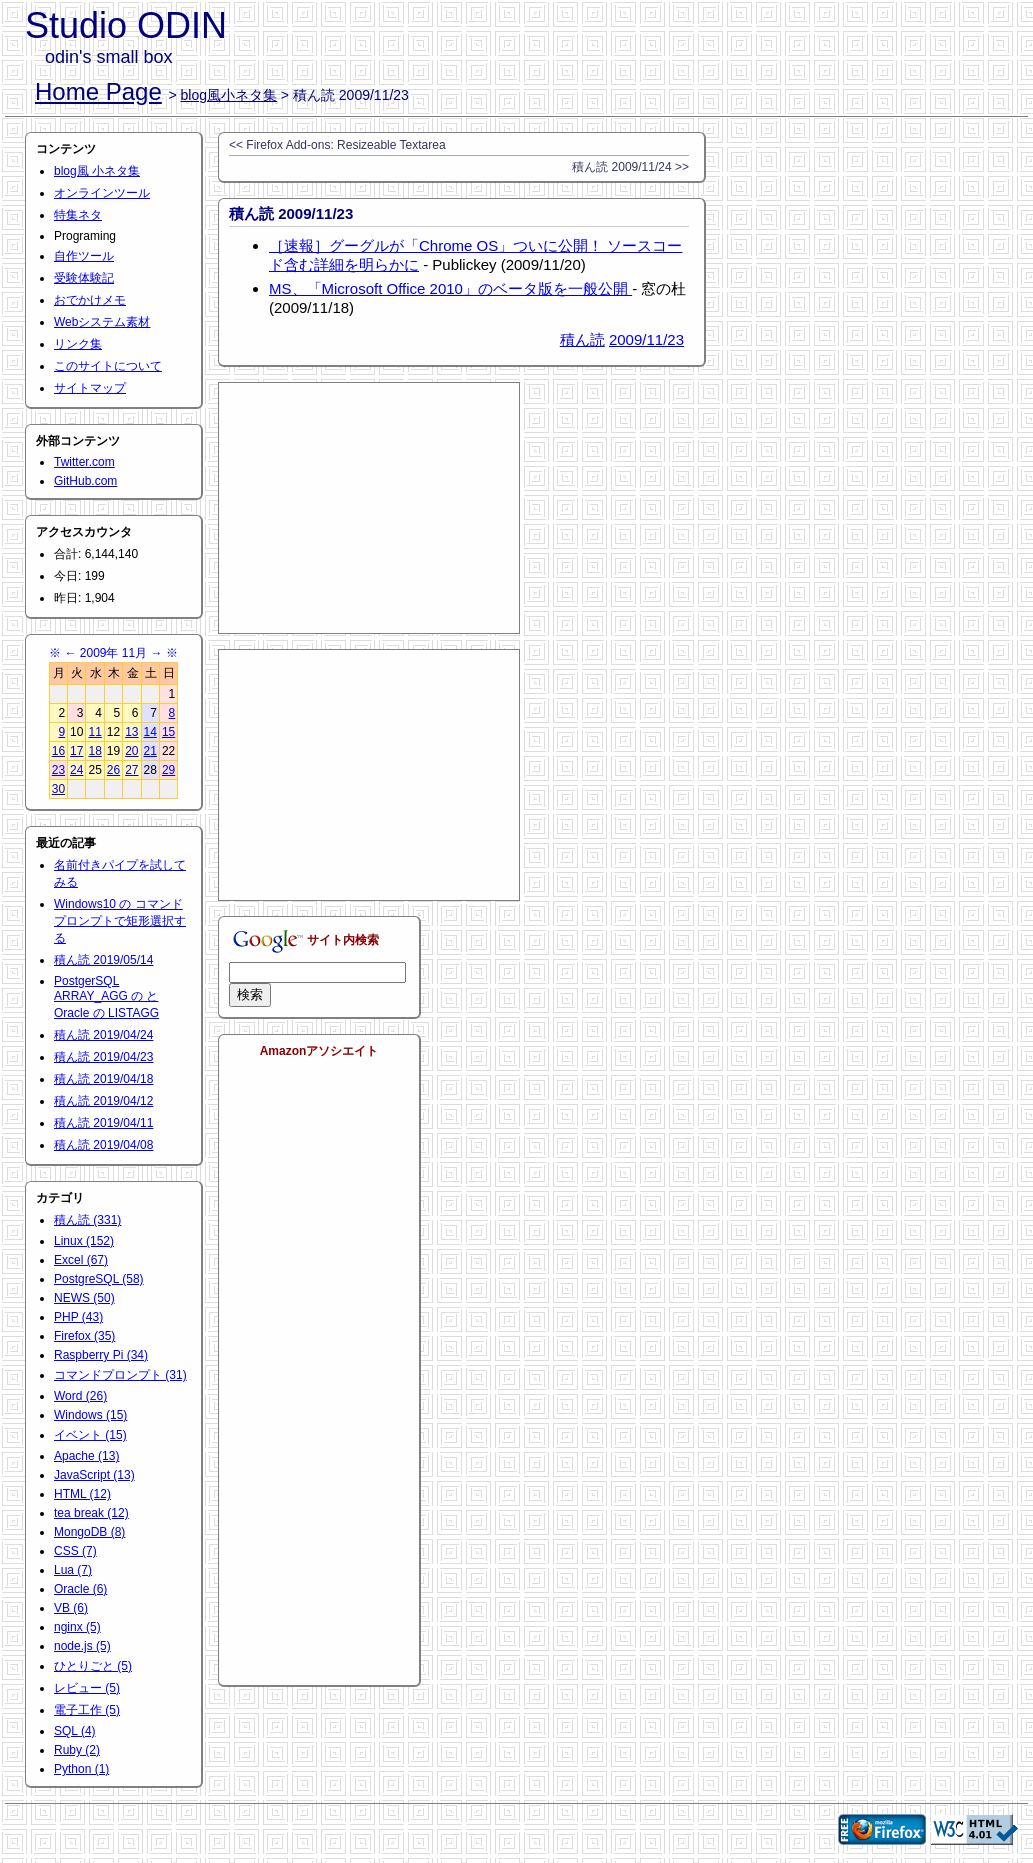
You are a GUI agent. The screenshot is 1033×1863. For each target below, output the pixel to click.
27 (131, 770)
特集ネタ (78, 215)
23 (58, 770)
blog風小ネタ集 (229, 95)
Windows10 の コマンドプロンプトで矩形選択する (120, 921)
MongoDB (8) (89, 1532)
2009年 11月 (113, 653)
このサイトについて (108, 366)
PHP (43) (78, 1317)
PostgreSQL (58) (99, 1279)
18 (94, 751)
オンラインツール (102, 193)
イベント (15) (90, 1435)
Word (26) (80, 1396)
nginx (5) (77, 1627)
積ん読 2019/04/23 (103, 1057)
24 (76, 770)
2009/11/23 (646, 339)
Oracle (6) (80, 1589)
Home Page (98, 91)
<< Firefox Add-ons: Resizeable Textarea (337, 145)
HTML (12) (82, 1494)
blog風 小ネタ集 (97, 171)
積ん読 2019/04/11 (103, 1123)
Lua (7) (73, 1570)
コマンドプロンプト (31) (120, 1375)
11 (94, 732)
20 (131, 751)
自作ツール (84, 256)
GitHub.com (85, 481)
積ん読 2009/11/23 (291, 213)
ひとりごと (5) (93, 1666)
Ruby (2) (77, 1750)
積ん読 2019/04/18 (103, 1079)
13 (131, 732)
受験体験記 (84, 278)
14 (150, 732)
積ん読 (582, 339)
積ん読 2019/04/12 (103, 1101)
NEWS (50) (84, 1298)
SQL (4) (75, 1731)
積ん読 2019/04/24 (103, 1035)
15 (168, 732)
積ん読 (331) (87, 1220)
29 (168, 770)
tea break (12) (91, 1513)
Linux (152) (84, 1241)
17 (76, 751)
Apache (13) (86, 1456)
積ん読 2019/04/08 (103, 1145)
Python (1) (81, 1769)
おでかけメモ (90, 300)
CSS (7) (75, 1551)
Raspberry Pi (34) (101, 1355)
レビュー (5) (87, 1688)
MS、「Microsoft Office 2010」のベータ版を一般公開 (450, 288)
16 (58, 751)
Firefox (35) (84, 1336)
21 (150, 751)
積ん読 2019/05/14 (103, 960)
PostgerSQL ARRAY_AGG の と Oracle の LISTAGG (106, 997)
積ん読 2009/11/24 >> (630, 167)
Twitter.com (84, 462)
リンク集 (78, 344)
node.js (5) (82, 1646)
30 (58, 789)
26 (113, 770)
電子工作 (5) (87, 1710)
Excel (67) (81, 1260)
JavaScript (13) (94, 1475)
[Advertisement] (369, 508)
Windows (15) (90, 1415)
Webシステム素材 (102, 322)
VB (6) (71, 1608)
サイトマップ (90, 388)
